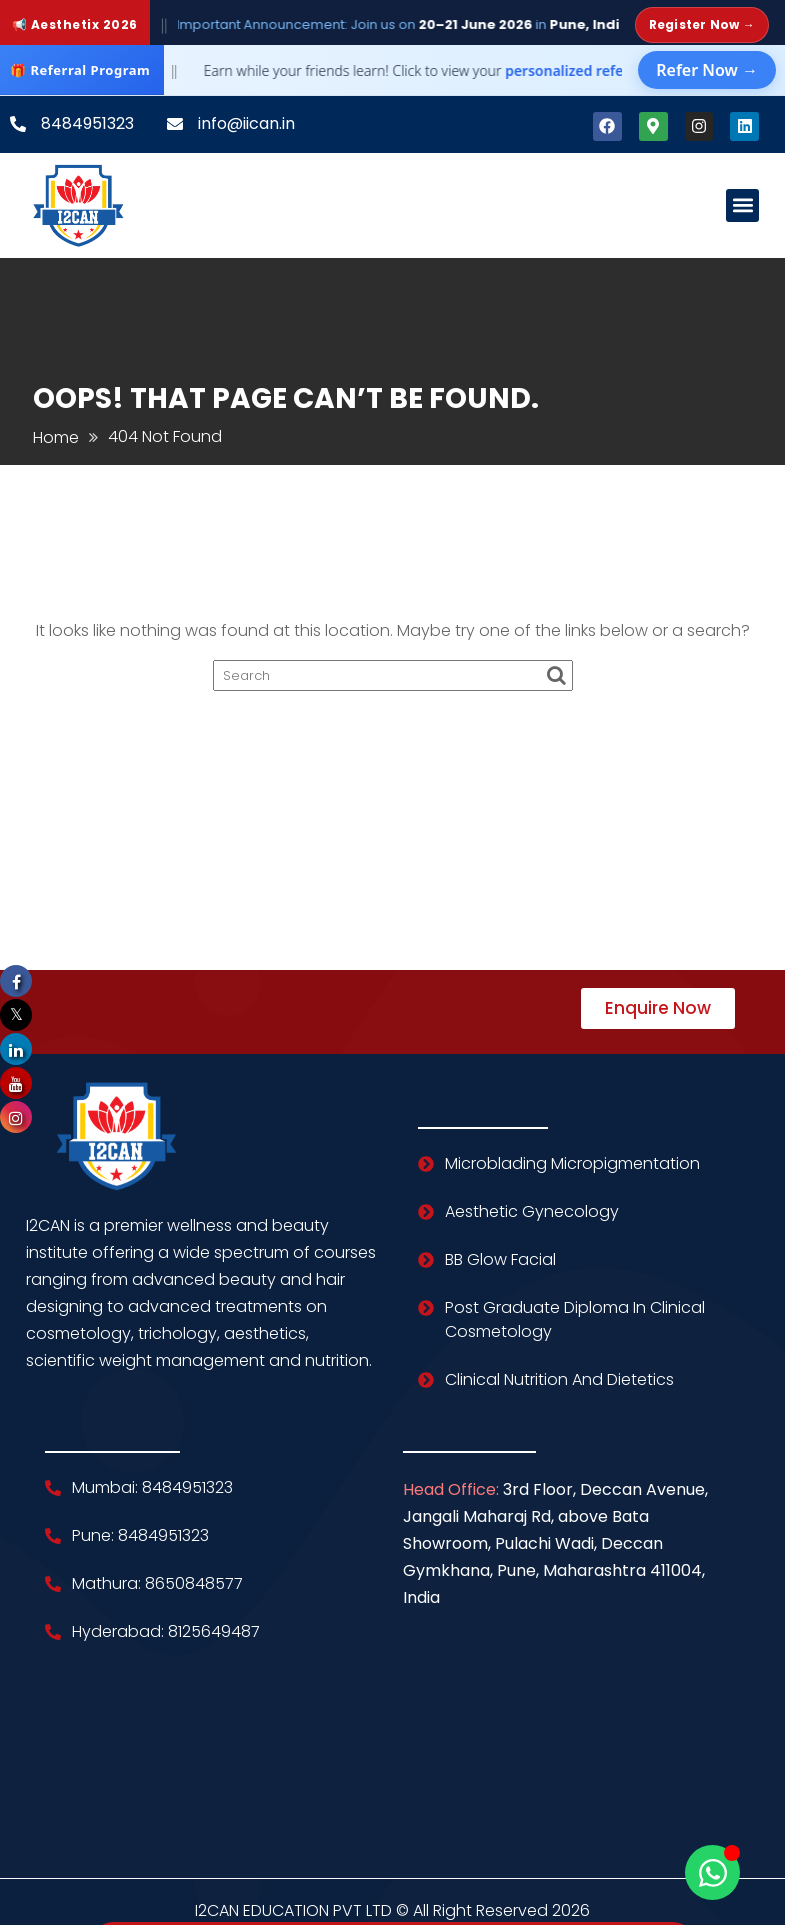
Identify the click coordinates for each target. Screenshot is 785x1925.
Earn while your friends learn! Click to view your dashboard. (447, 70)
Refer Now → (707, 70)
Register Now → (702, 24)
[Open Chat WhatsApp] (712, 1872)
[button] (742, 205)
